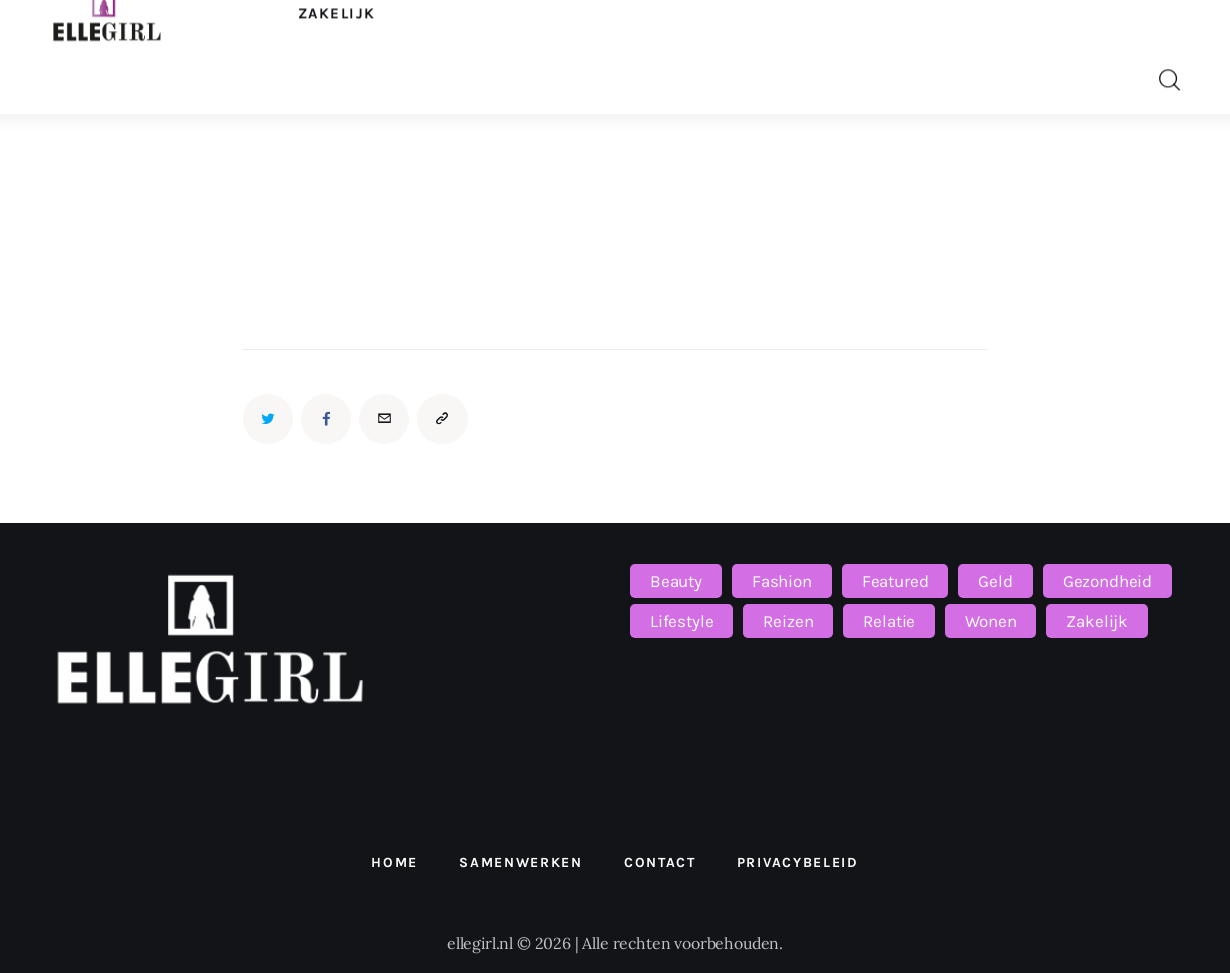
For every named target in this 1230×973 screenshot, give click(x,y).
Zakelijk (1097, 621)
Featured (895, 581)
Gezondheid (1107, 581)
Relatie (889, 621)
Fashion (782, 581)
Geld (995, 581)
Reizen (788, 621)
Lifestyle (681, 621)
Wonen (990, 621)
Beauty (676, 581)
